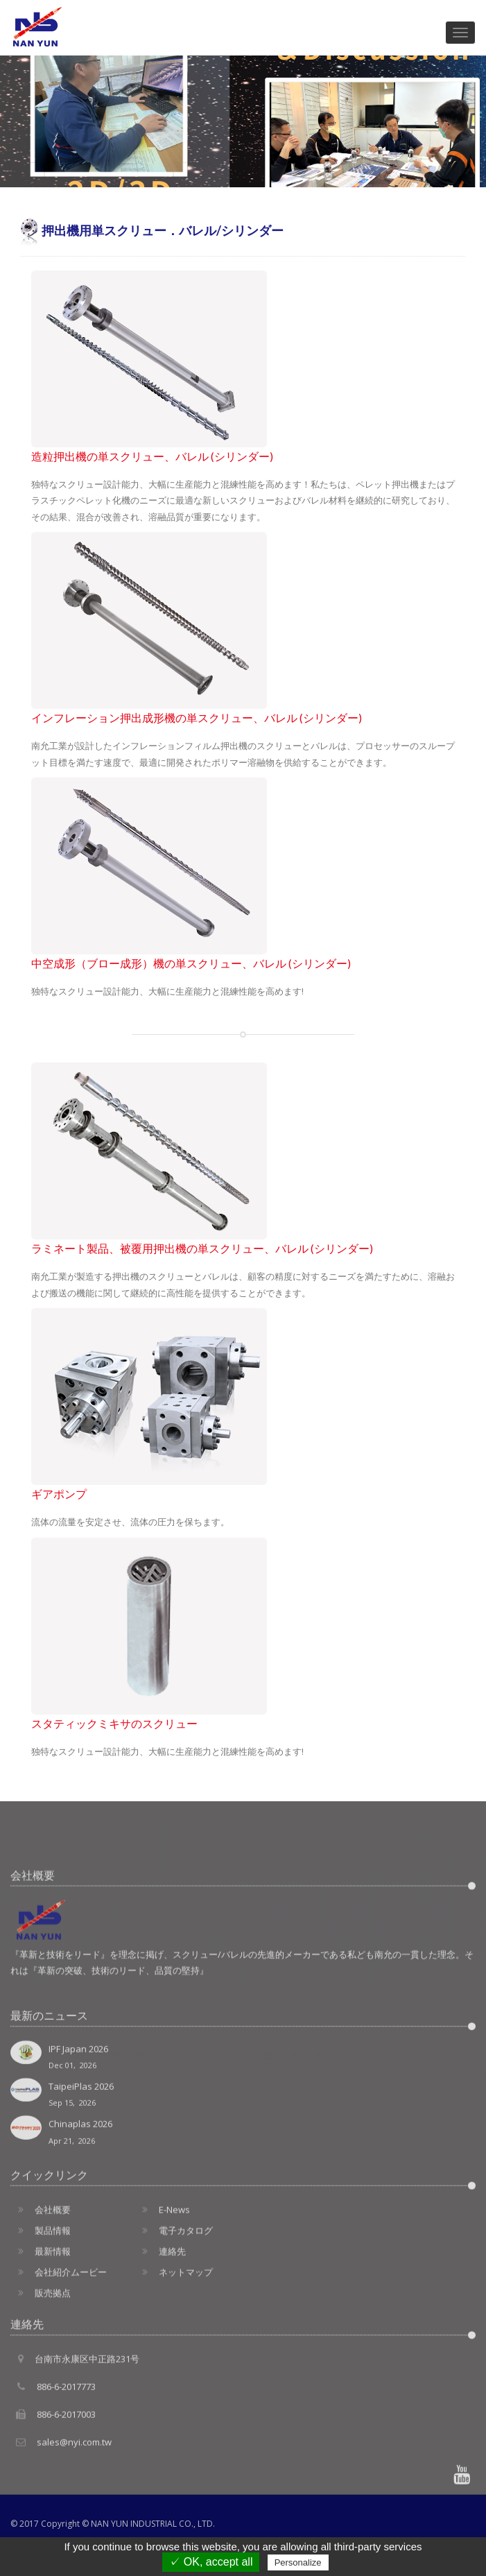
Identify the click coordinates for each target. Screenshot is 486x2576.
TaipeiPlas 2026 (243, 2197)
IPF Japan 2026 (243, 2159)
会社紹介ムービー (58, 2355)
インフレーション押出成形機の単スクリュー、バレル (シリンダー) (196, 718)
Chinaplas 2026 (243, 2235)
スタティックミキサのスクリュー (114, 1723)
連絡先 (160, 2334)
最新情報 (40, 2334)
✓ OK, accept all (210, 2562)
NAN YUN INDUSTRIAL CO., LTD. (153, 2524)
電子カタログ (173, 2314)
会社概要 (40, 2293)
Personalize (298, 2562)
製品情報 (40, 2314)
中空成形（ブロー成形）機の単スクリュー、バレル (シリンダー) (191, 963)
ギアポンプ (59, 1494)
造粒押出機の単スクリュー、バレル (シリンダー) (152, 456)
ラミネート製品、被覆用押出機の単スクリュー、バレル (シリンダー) (202, 1248)
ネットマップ (173, 2355)
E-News (162, 2293)
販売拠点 (40, 2376)
